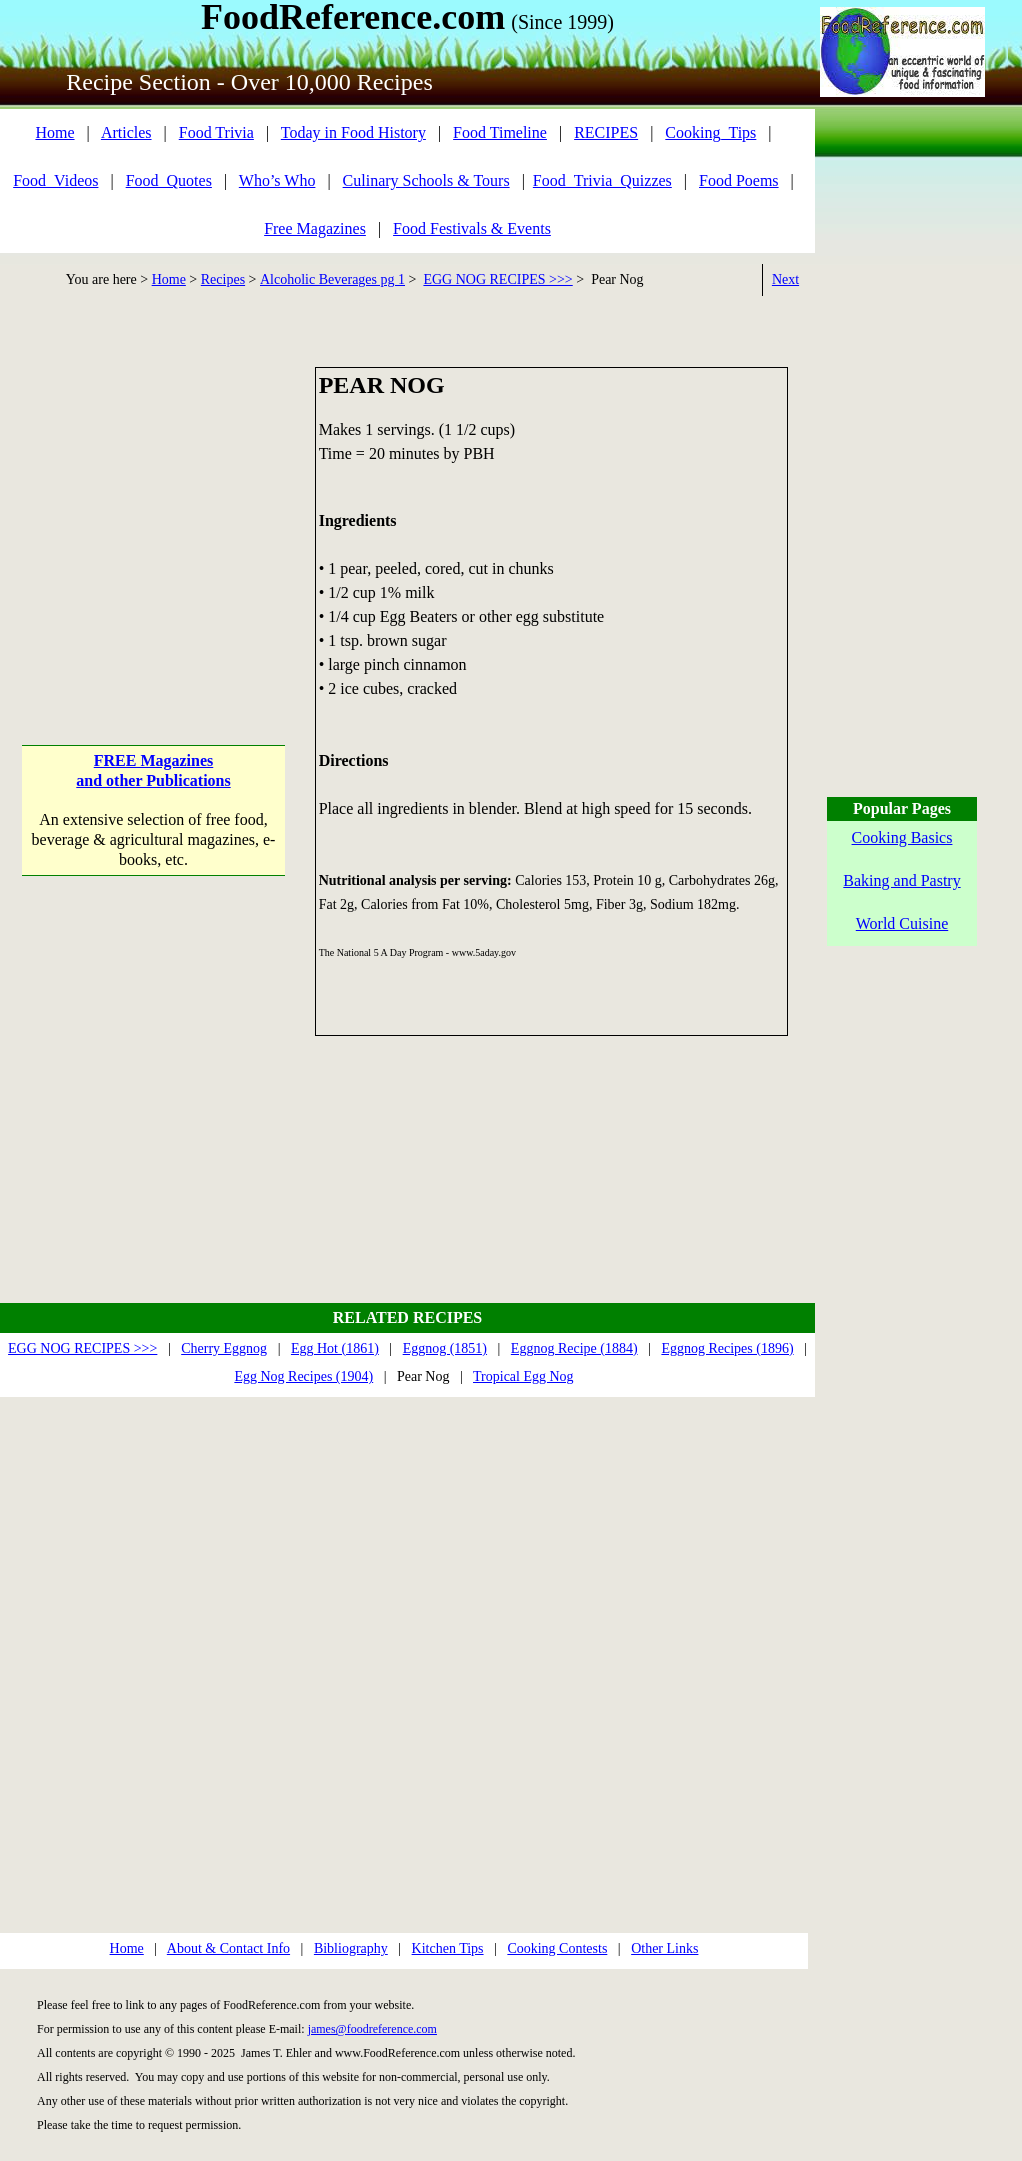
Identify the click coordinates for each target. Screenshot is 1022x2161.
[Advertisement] (153, 492)
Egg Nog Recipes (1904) (303, 1376)
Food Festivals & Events (472, 228)
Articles (126, 132)
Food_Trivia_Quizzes (602, 180)
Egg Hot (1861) (335, 1348)
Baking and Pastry (901, 880)
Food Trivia (216, 132)
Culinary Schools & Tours (426, 180)
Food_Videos (55, 180)
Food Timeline (500, 132)
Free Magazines (315, 228)
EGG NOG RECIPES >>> (497, 279)
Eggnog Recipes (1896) (727, 1348)
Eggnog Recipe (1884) (574, 1348)
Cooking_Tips (710, 132)
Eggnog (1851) (445, 1348)
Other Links (664, 1948)
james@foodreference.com (372, 2029)
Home (54, 132)
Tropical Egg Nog (523, 1376)
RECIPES (606, 132)
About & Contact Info (228, 1948)
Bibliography (351, 1948)
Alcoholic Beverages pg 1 (332, 279)
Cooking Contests (557, 1948)
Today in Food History (353, 132)
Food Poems (739, 180)
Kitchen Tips (448, 1948)
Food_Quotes (169, 180)
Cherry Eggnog (224, 1348)
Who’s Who (277, 180)
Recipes (223, 279)
